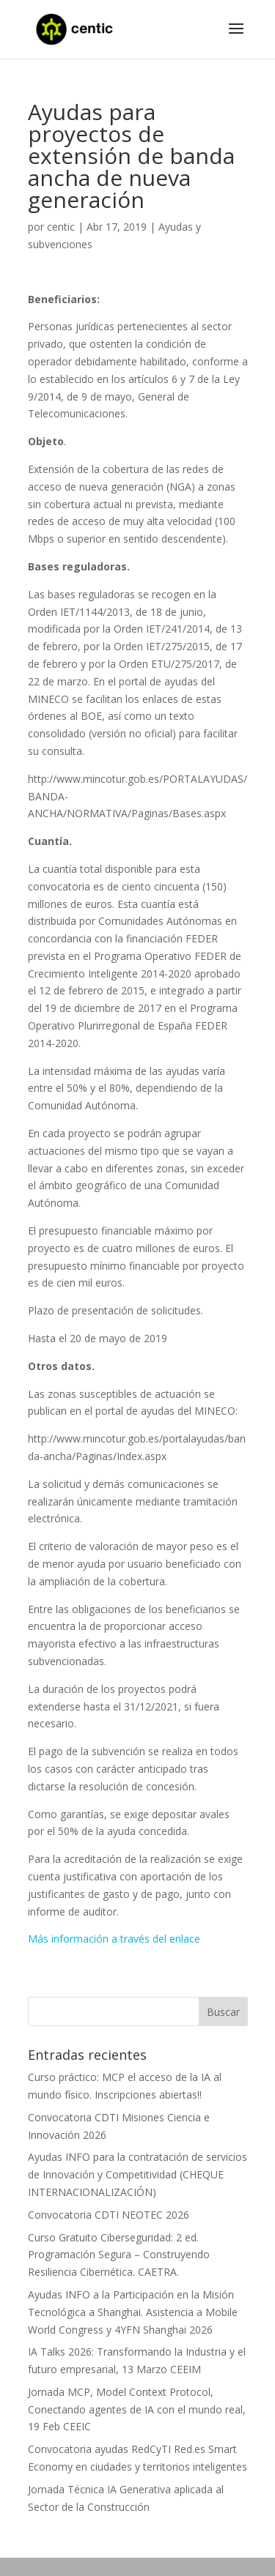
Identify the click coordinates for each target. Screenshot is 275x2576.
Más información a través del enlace (114, 1939)
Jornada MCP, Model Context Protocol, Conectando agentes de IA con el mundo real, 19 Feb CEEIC (137, 2409)
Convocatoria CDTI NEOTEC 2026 (108, 2215)
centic (61, 227)
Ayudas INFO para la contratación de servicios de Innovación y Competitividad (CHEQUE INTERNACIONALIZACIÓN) (137, 2174)
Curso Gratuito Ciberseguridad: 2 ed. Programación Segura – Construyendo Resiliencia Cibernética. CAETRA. (119, 2254)
